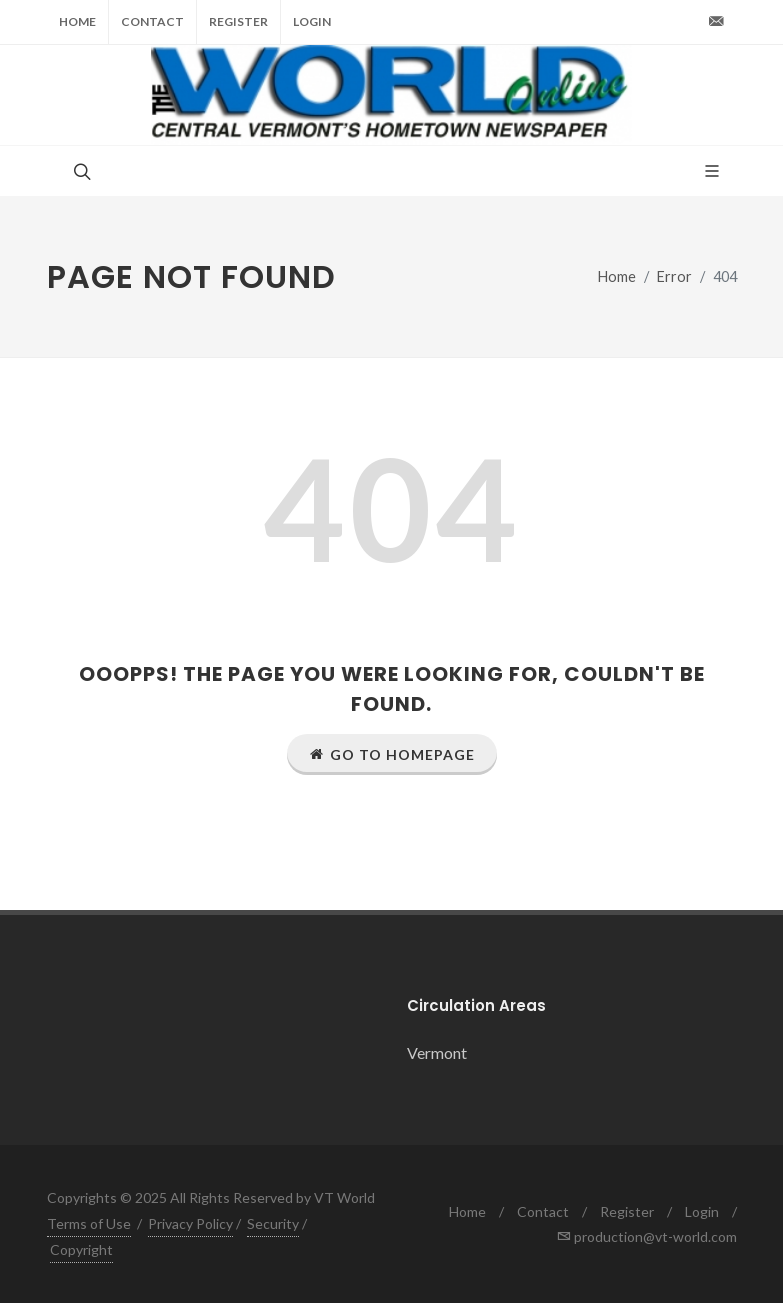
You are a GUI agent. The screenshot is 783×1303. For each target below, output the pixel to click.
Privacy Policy (190, 1223)
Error (674, 276)
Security (273, 1223)
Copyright (81, 1249)
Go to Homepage (392, 754)
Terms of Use (89, 1223)
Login (312, 21)
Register (238, 21)
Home (77, 21)
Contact (152, 21)
